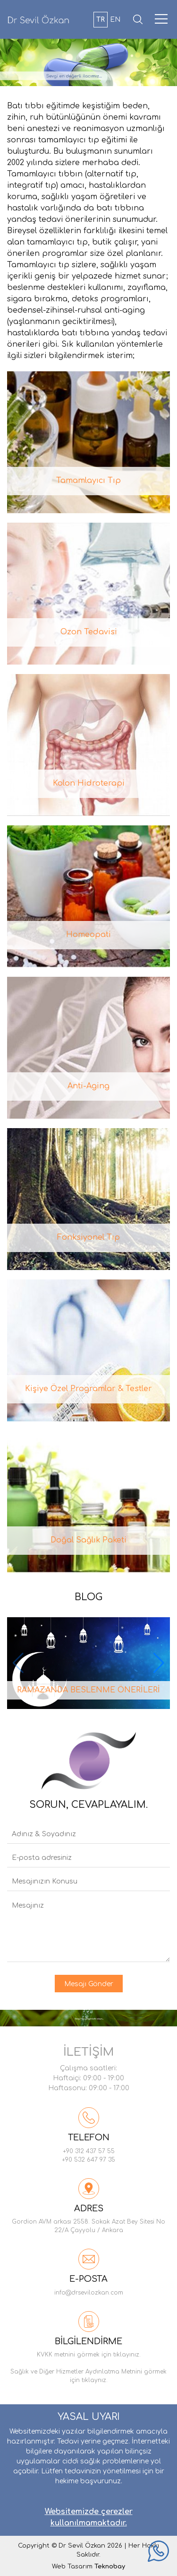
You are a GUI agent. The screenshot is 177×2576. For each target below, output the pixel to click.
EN (115, 19)
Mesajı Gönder (88, 1984)
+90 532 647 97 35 (88, 2159)
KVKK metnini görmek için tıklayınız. (89, 2354)
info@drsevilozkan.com (88, 2292)
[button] (158, 1663)
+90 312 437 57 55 (89, 2151)
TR (100, 19)
